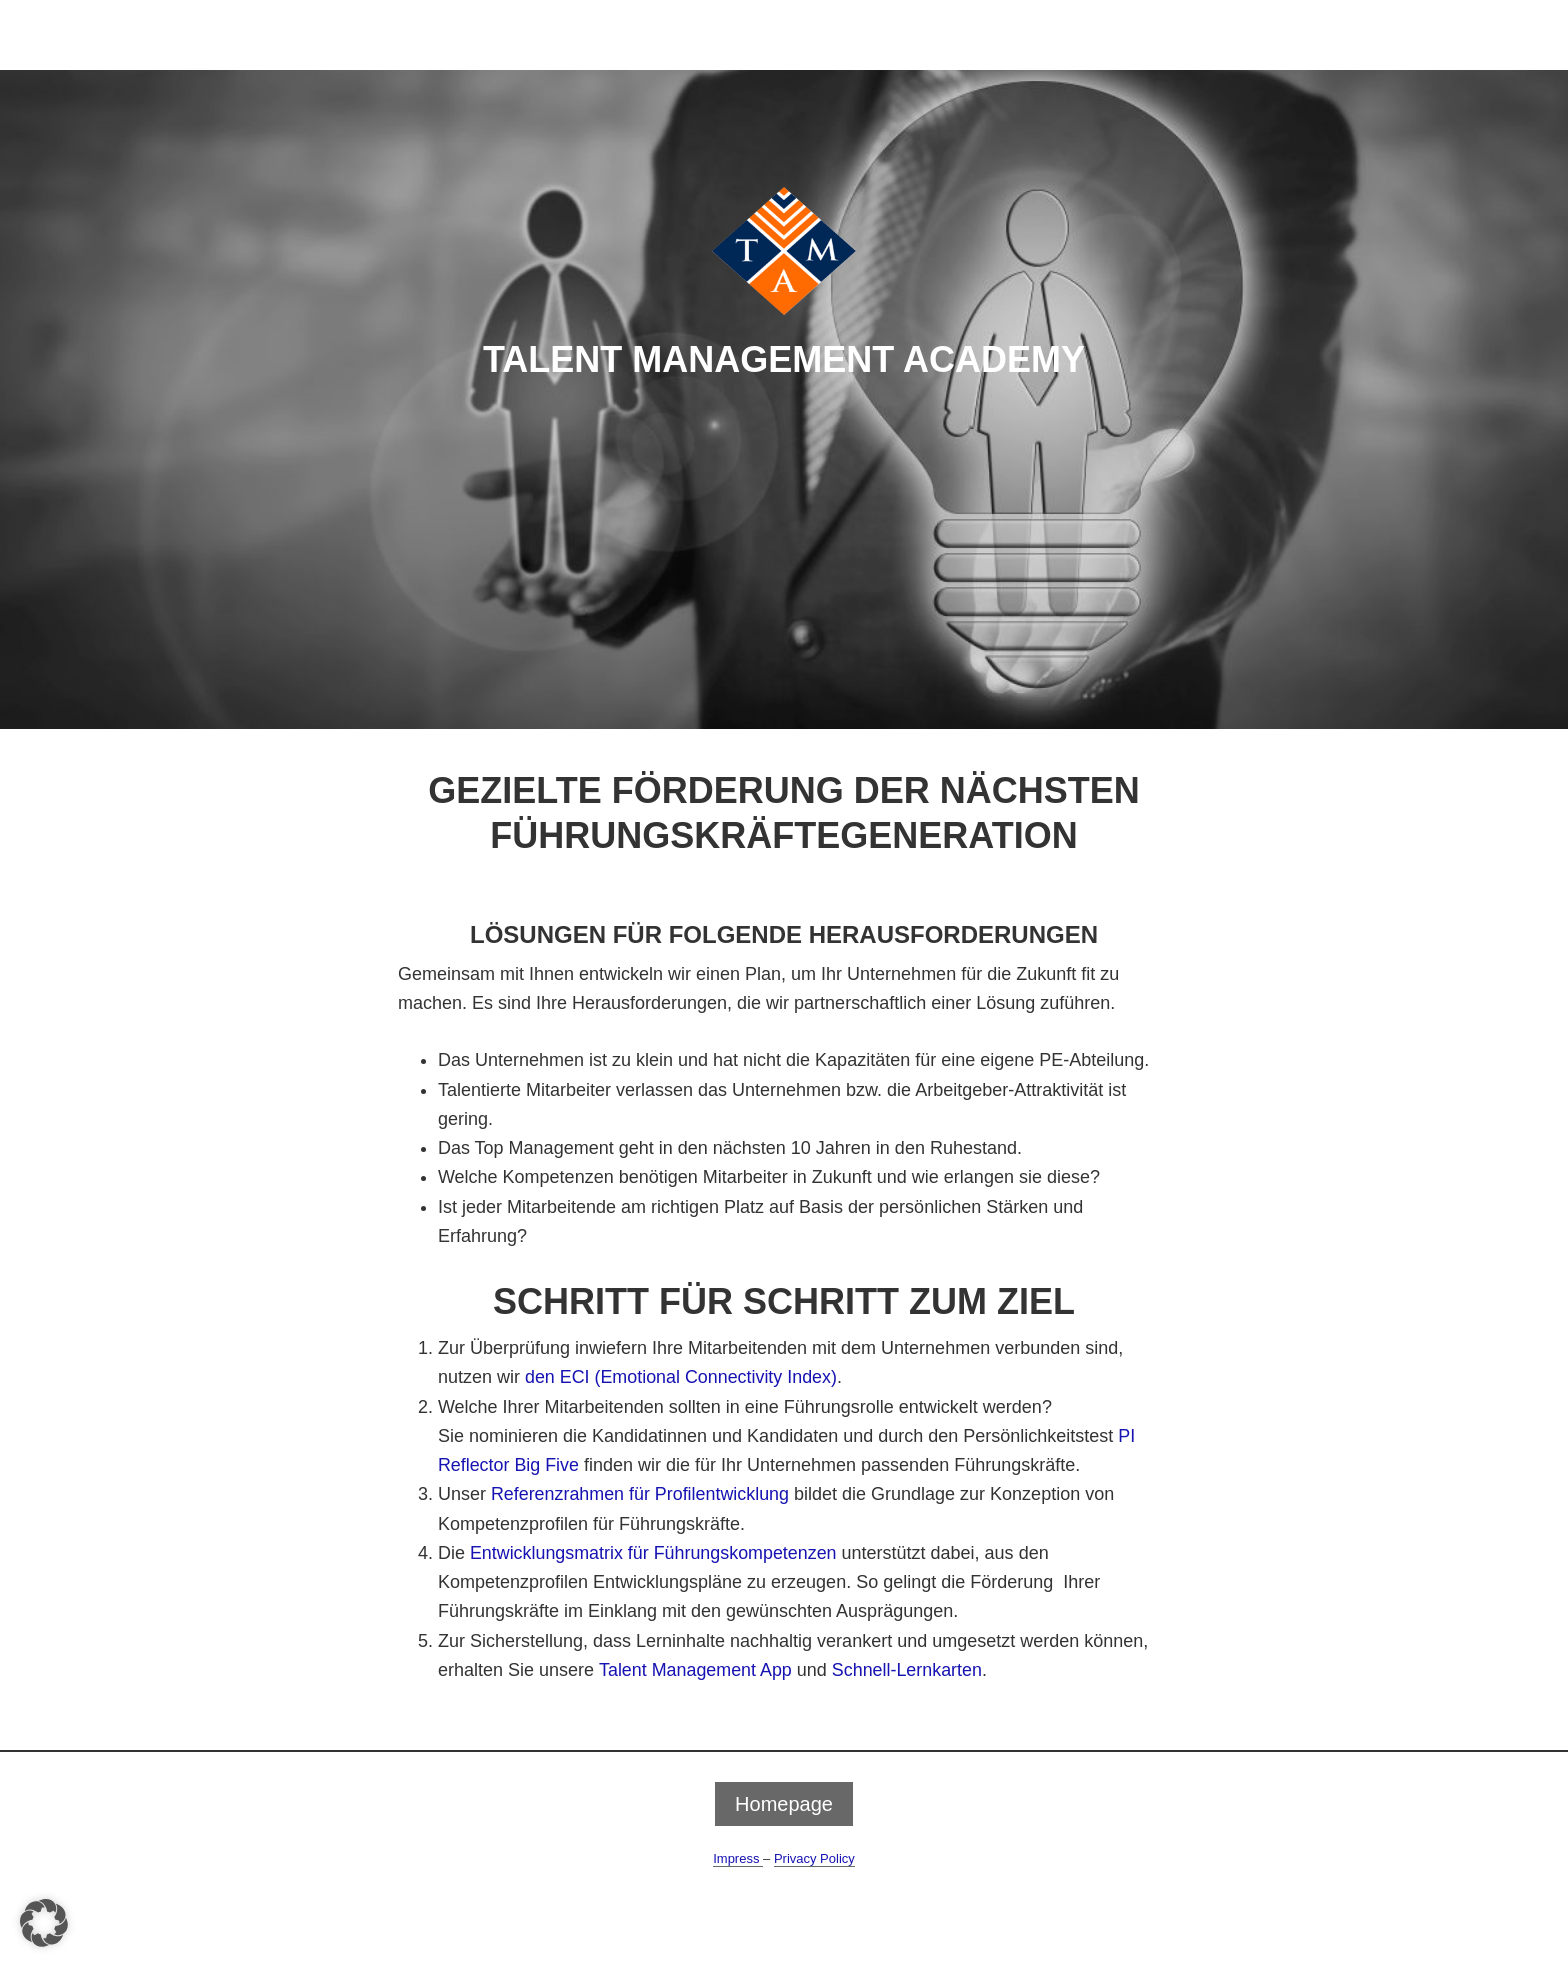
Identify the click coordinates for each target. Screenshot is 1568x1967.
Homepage (784, 1804)
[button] (44, 1923)
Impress (738, 1858)
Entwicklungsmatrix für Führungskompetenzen (654, 1553)
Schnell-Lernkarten (908, 1670)
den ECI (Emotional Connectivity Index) (682, 1377)
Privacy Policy (814, 1858)
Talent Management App (696, 1670)
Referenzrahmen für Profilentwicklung (641, 1494)
